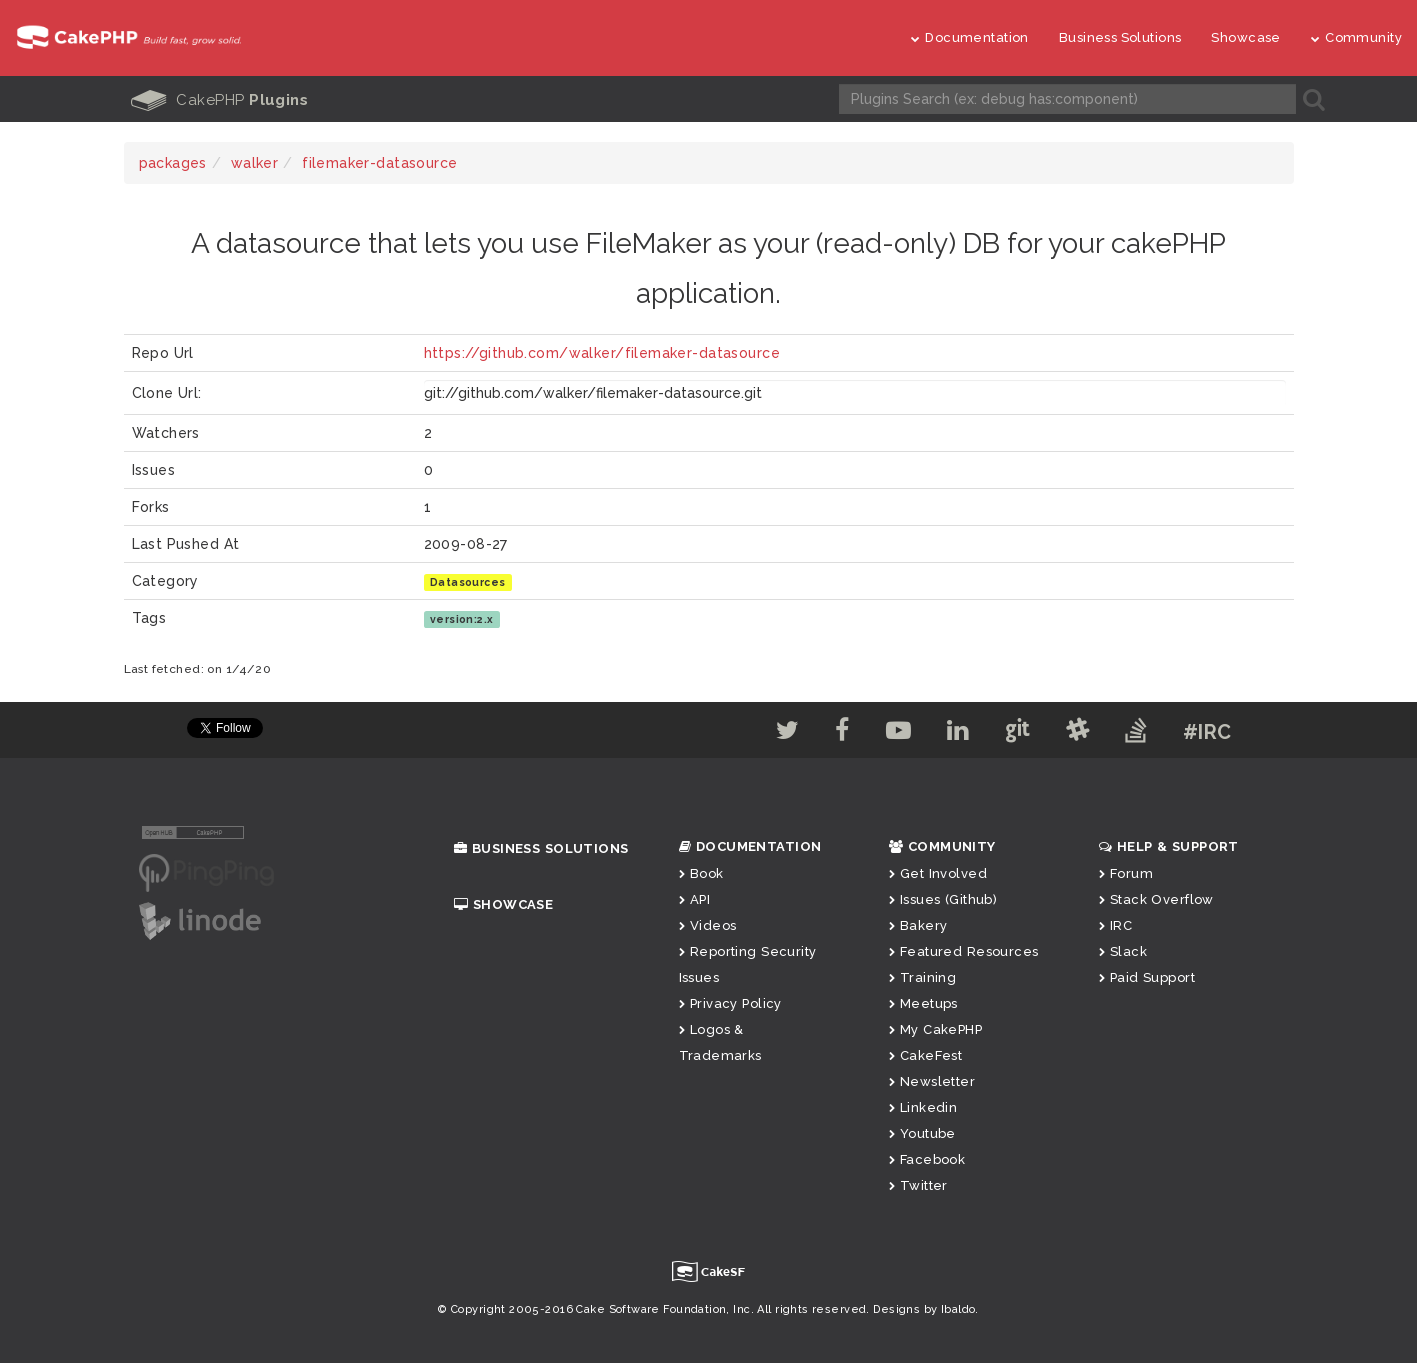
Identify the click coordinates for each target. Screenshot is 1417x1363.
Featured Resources (964, 951)
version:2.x (462, 619)
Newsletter (932, 1081)
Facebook (927, 1159)
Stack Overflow (1156, 899)
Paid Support (1147, 977)
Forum (1126, 873)
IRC (1116, 925)
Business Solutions (1120, 37)
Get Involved (938, 873)
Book (701, 873)
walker (255, 163)
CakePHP (220, 100)
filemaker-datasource (379, 163)
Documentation (970, 37)
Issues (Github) (943, 899)
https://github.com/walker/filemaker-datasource (602, 353)
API (695, 899)
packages (173, 163)
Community (1356, 37)
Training (923, 977)
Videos (708, 925)
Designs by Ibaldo (924, 1309)
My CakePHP (936, 1029)
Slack (1123, 951)
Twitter (918, 1185)
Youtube (922, 1133)
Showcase (1245, 37)
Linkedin (923, 1107)
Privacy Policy (730, 1003)
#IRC (1207, 732)
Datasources (468, 582)
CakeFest (926, 1055)
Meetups (923, 1003)
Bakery (918, 925)
